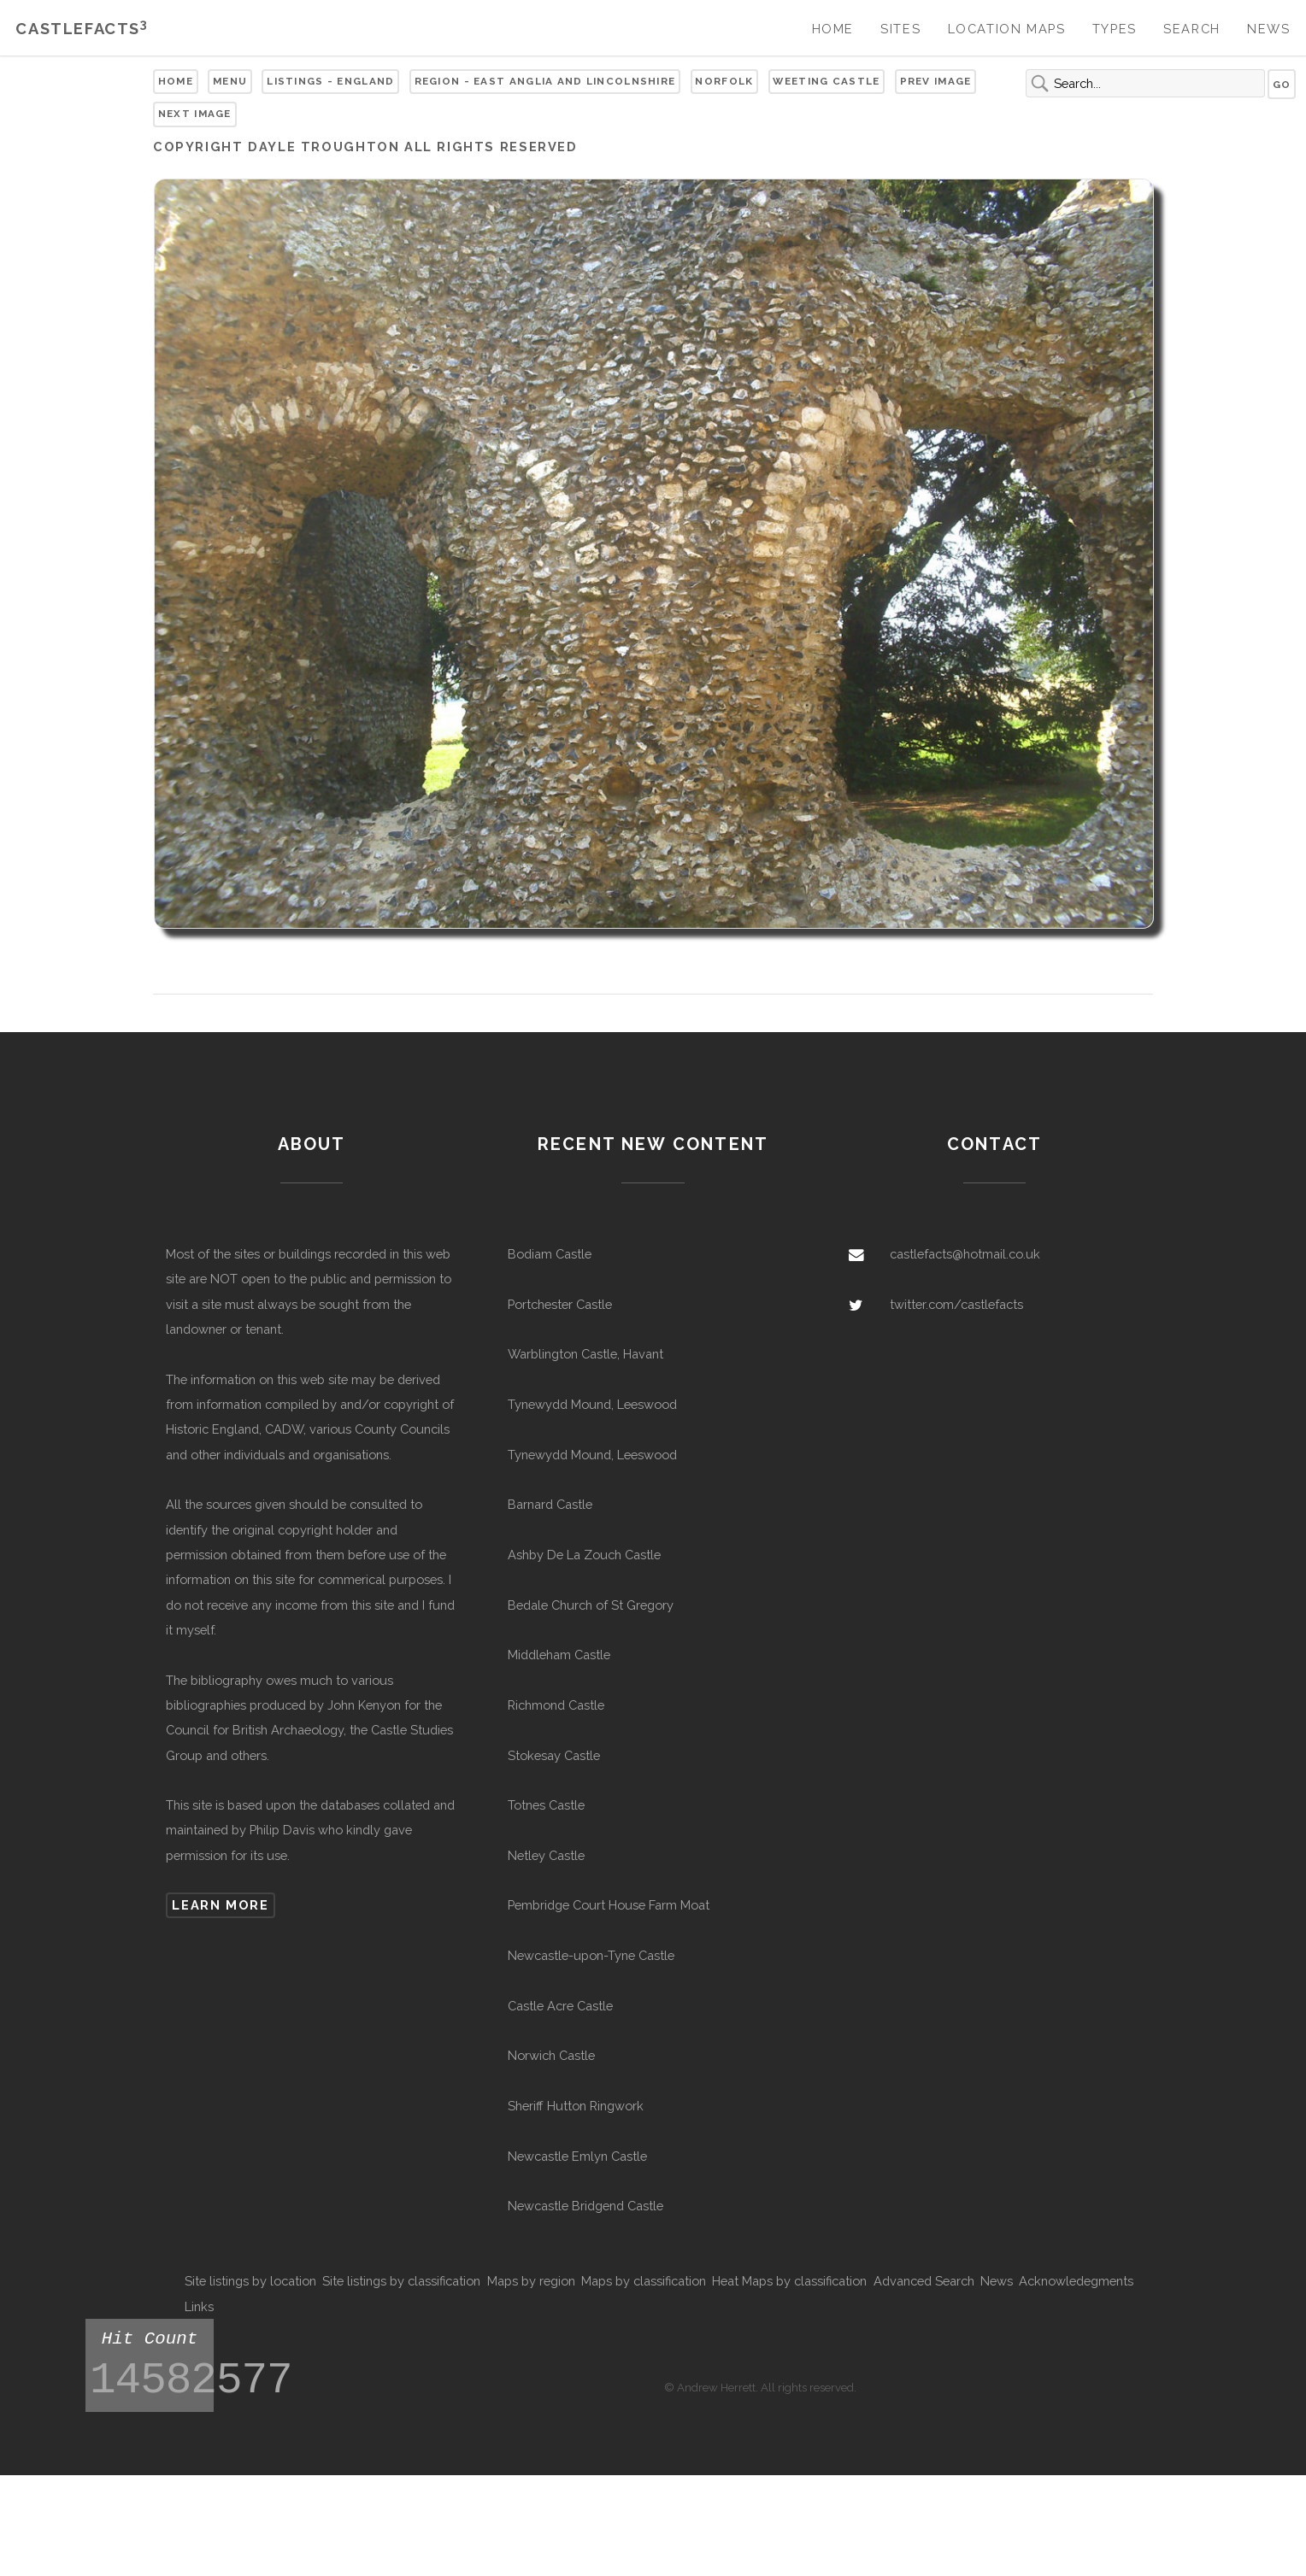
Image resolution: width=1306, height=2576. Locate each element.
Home (833, 28)
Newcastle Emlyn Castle (577, 2156)
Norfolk (724, 81)
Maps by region (531, 2281)
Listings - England (330, 81)
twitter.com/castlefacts (956, 1304)
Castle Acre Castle (560, 2005)
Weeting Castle (826, 81)
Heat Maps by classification (789, 2281)
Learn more (220, 1905)
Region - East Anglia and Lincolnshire (545, 81)
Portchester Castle (560, 1304)
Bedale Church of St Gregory (591, 1605)
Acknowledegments (1076, 2281)
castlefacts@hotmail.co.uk (965, 1254)
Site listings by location (250, 2281)
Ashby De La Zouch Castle (584, 1554)
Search (1192, 28)
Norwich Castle (551, 2055)
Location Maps (1007, 28)
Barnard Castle (550, 1504)
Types (1114, 28)
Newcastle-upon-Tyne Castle (591, 1955)
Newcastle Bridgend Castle (585, 2205)
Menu (230, 81)
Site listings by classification (401, 2281)
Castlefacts (81, 29)
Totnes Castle (546, 1805)
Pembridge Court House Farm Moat (608, 1905)
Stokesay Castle (554, 1755)
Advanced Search (924, 2281)
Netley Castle (546, 1855)
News (1268, 28)
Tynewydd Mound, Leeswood (592, 1404)
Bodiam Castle (549, 1254)
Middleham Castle (559, 1654)
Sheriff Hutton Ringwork (576, 2105)
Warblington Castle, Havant (585, 1354)
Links (199, 2306)
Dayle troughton (323, 146)
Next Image (195, 114)
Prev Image (936, 81)
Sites (900, 28)
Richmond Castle (556, 1705)
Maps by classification (643, 2281)
